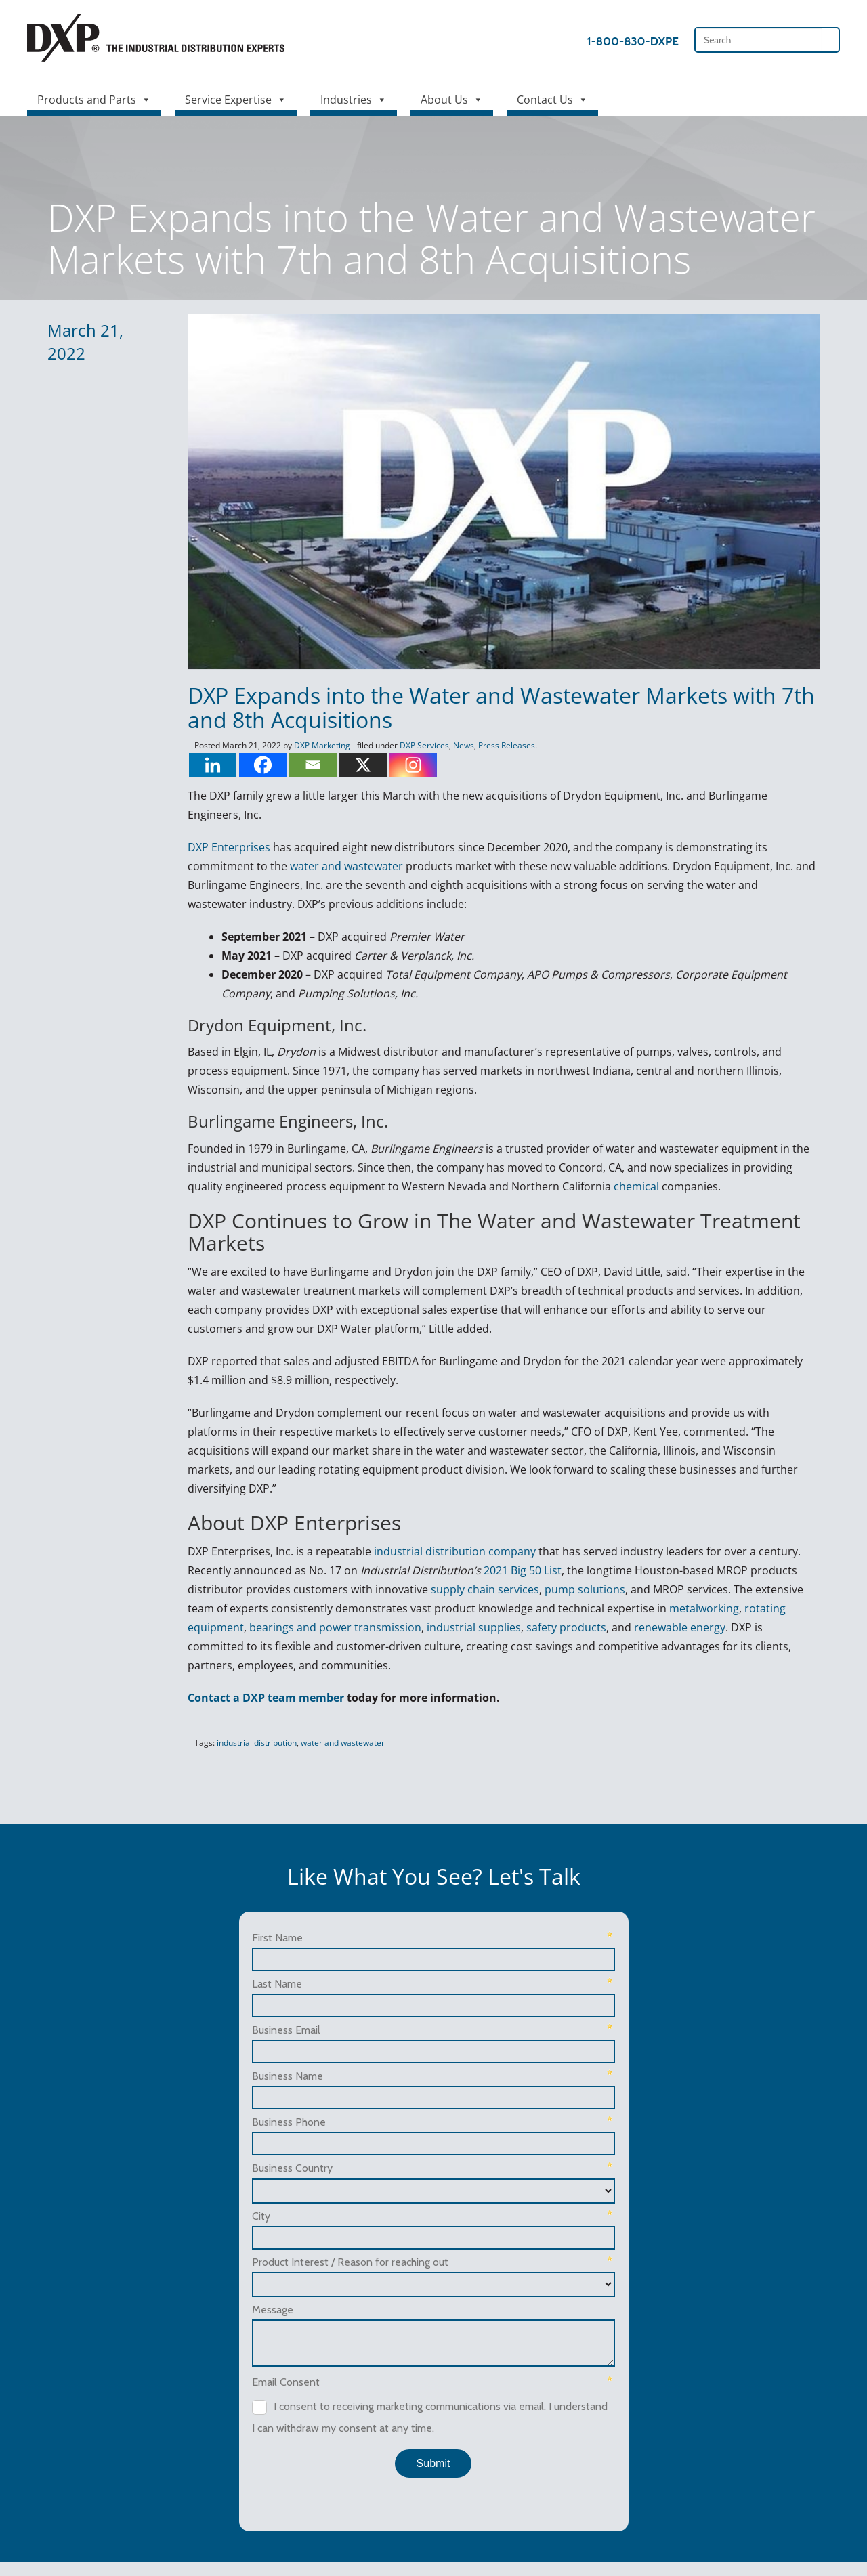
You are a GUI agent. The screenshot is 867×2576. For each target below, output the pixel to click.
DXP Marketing (314, 746)
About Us (452, 96)
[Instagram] (405, 766)
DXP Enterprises (220, 848)
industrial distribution (249, 1724)
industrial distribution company (447, 1533)
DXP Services (416, 746)
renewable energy (671, 1609)
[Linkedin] (204, 766)
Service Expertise (236, 96)
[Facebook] (254, 766)
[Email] (305, 766)
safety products (558, 1609)
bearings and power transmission (327, 1609)
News (455, 746)
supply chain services (477, 1571)
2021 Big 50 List (514, 1552)
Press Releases (498, 746)
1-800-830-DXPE (632, 41)
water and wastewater (338, 867)
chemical (628, 1187)
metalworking (696, 1590)
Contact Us (552, 96)
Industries (353, 96)
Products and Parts (94, 96)
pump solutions (576, 1571)
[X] (355, 766)
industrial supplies (466, 1609)
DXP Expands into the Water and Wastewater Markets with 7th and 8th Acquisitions (493, 708)
